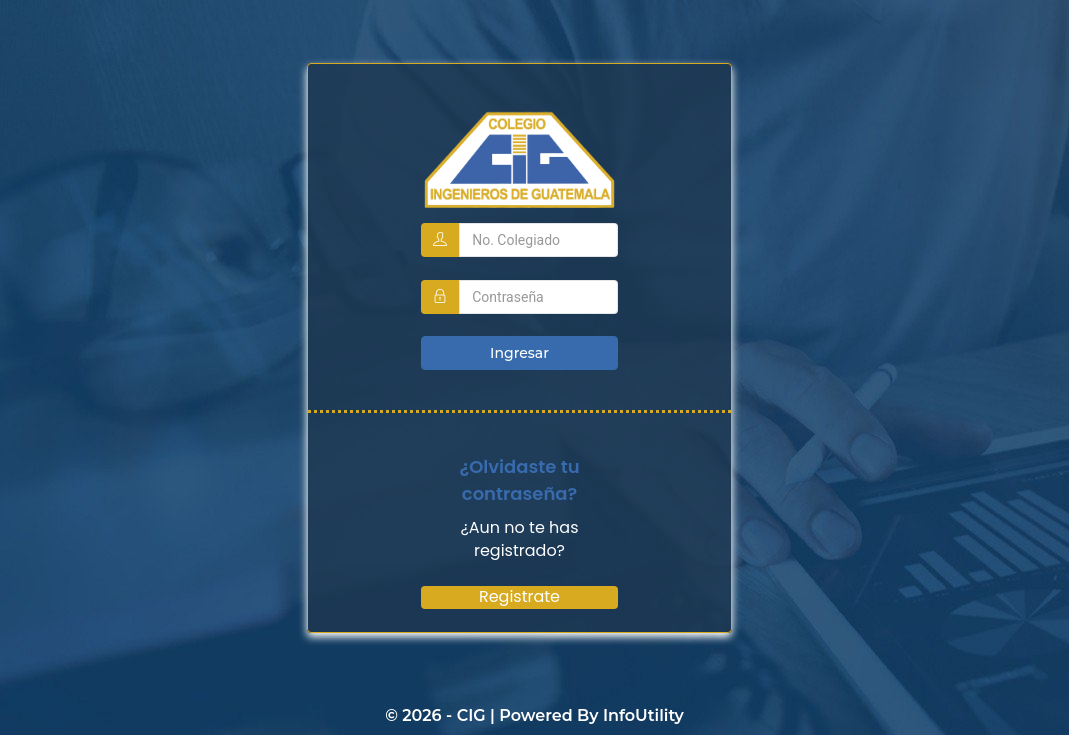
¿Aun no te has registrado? (519, 538)
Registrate (519, 595)
